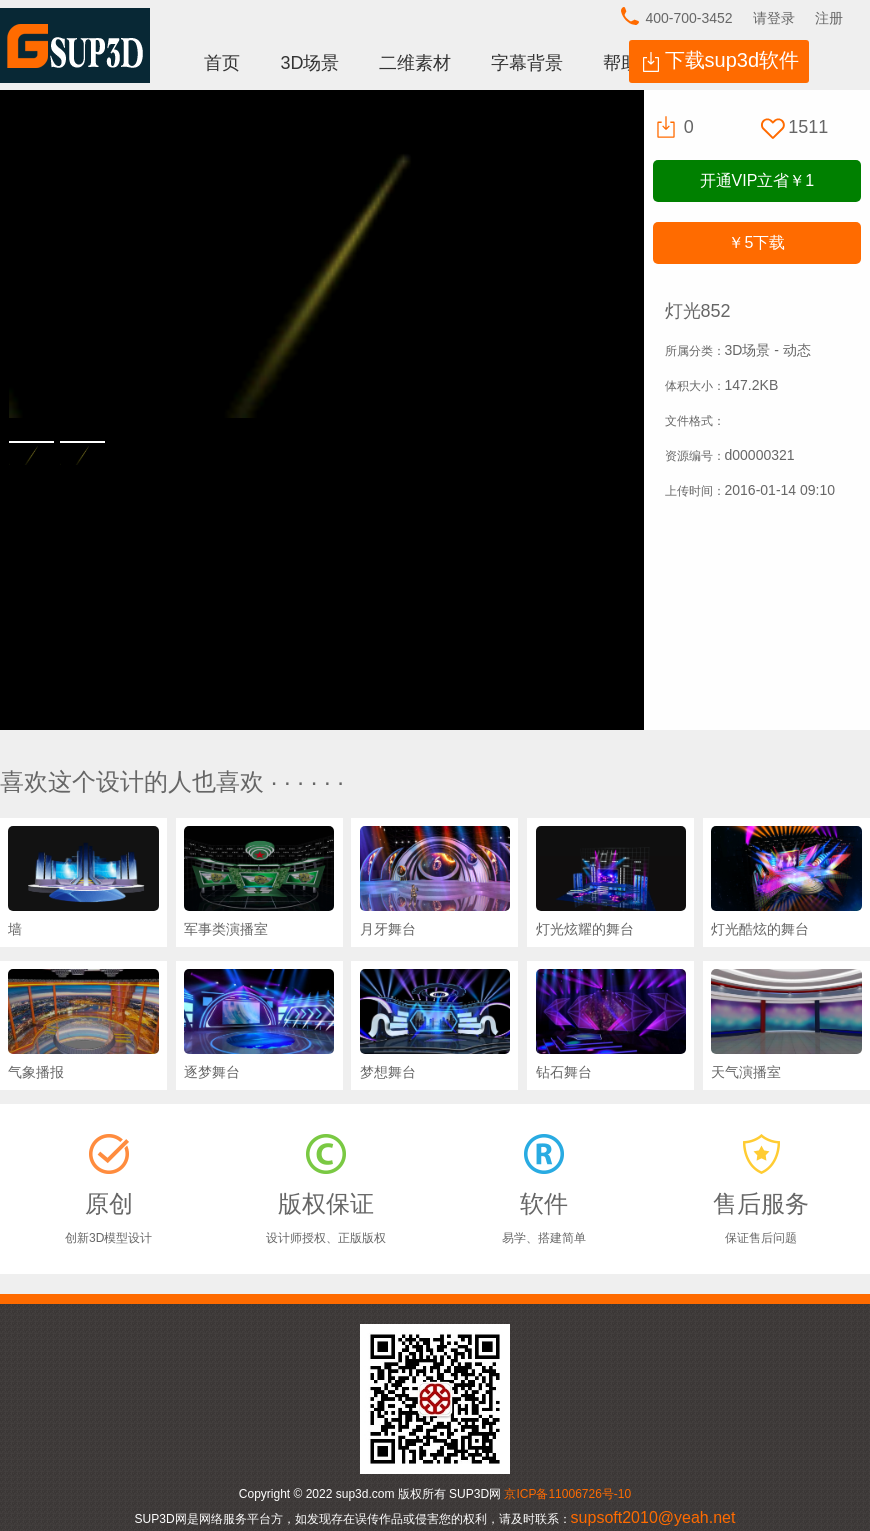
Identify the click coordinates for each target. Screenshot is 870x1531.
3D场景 (309, 63)
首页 (222, 63)
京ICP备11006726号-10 (567, 1494)
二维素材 (415, 63)
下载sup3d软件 (732, 60)
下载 (756, 242)
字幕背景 (527, 63)
